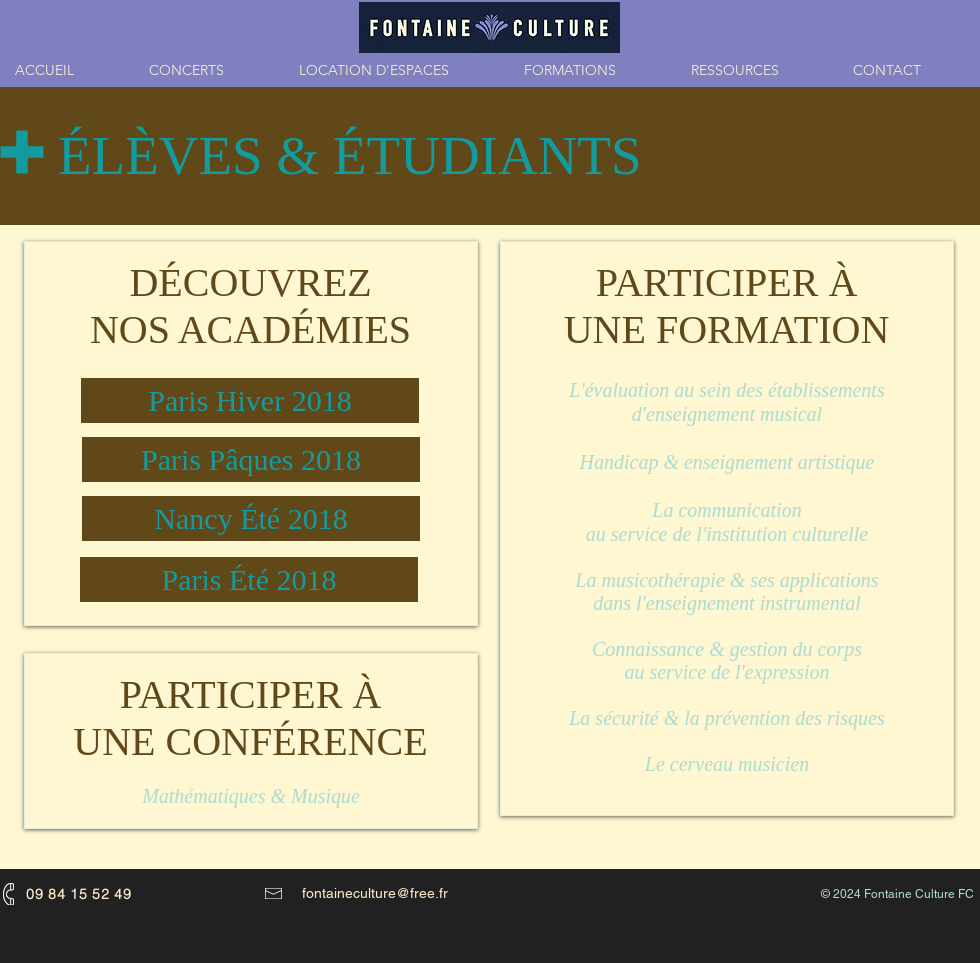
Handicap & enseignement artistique (727, 462)
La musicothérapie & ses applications (726, 580)
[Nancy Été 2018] (251, 518)
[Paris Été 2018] (249, 579)
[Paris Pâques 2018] (251, 459)
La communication (726, 510)
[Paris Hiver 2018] (250, 400)
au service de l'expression (726, 672)
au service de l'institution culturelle (727, 534)
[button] (592, 70)
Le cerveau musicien (727, 764)
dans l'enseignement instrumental (727, 603)
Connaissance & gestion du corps (727, 649)
